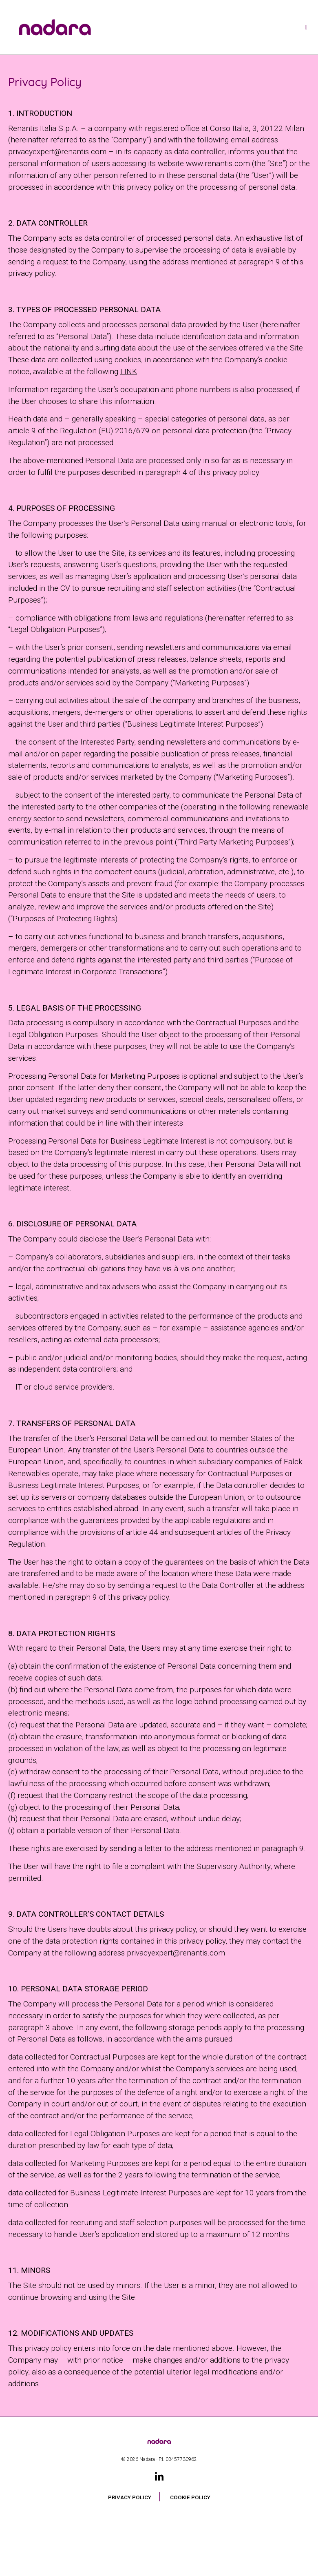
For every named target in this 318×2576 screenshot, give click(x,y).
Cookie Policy (190, 2497)
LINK (128, 371)
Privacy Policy (129, 2497)
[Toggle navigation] (306, 27)
